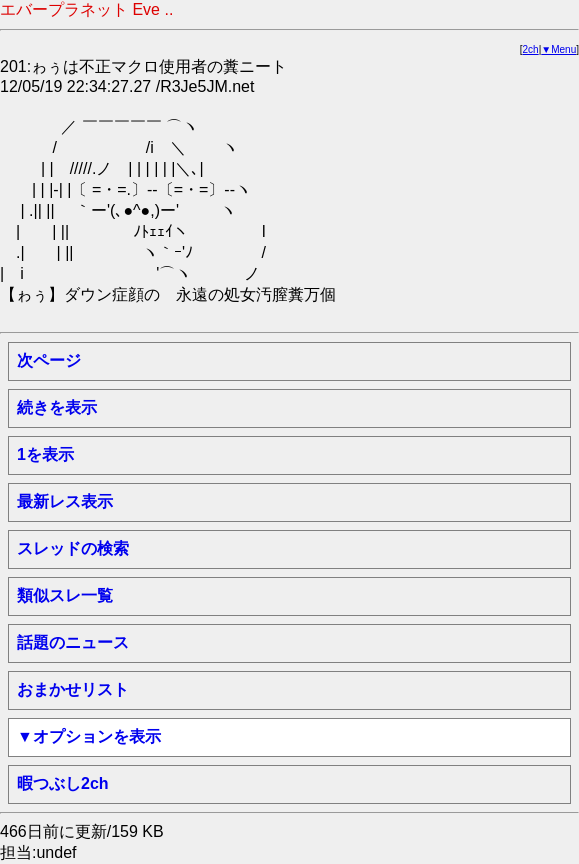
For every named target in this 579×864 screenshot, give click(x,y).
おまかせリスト (73, 689)
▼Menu (558, 49)
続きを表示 (57, 407)
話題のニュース (73, 642)
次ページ (49, 360)
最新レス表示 (65, 501)
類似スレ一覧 (65, 595)
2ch (531, 49)
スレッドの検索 (73, 548)
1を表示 (45, 454)
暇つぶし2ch (63, 783)
